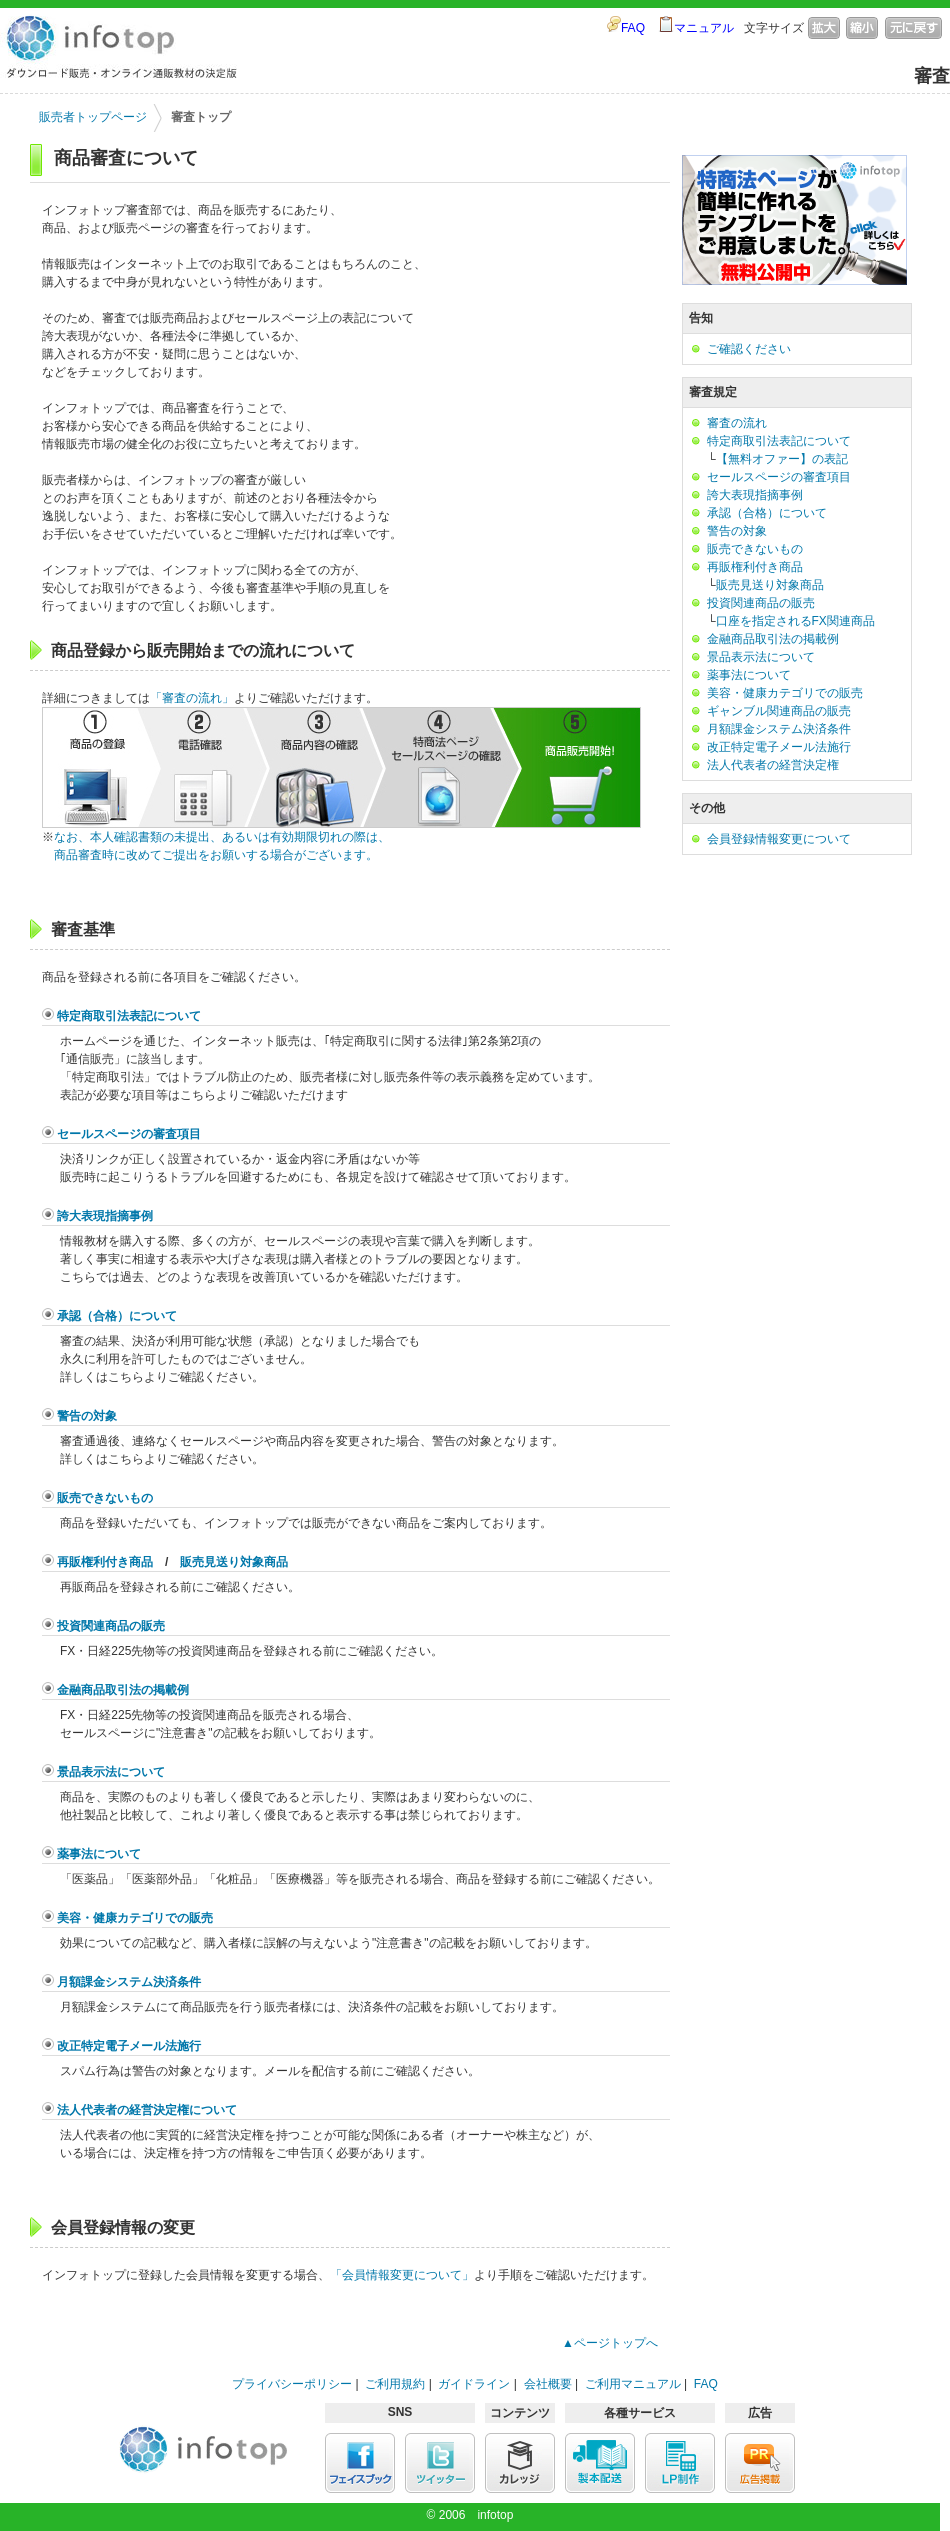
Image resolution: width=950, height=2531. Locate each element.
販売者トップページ (93, 117)
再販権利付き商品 (105, 1562)
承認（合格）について (117, 1316)
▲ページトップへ (610, 2343)
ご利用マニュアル (633, 2384)
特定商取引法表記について (129, 1016)
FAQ (633, 28)
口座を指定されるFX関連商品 (795, 621)
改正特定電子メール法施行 (129, 2046)
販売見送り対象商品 (234, 1562)
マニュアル (704, 28)
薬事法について (99, 1854)
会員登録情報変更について (779, 839)
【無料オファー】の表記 (782, 459)
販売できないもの (105, 1498)
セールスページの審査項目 (129, 1134)
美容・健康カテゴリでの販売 (135, 1918)
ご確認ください (749, 349)
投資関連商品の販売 (111, 1626)
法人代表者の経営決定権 (773, 765)
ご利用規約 (395, 2384)
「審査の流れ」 (192, 698)
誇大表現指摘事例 (105, 1216)
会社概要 (548, 2384)
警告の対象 (87, 1416)
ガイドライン (474, 2384)
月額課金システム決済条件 (129, 1982)
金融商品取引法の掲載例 (123, 1690)
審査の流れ (737, 423)
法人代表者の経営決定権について (147, 2110)
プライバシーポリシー (292, 2384)
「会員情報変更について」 (402, 2275)
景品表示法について (111, 1772)
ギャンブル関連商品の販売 (779, 711)
